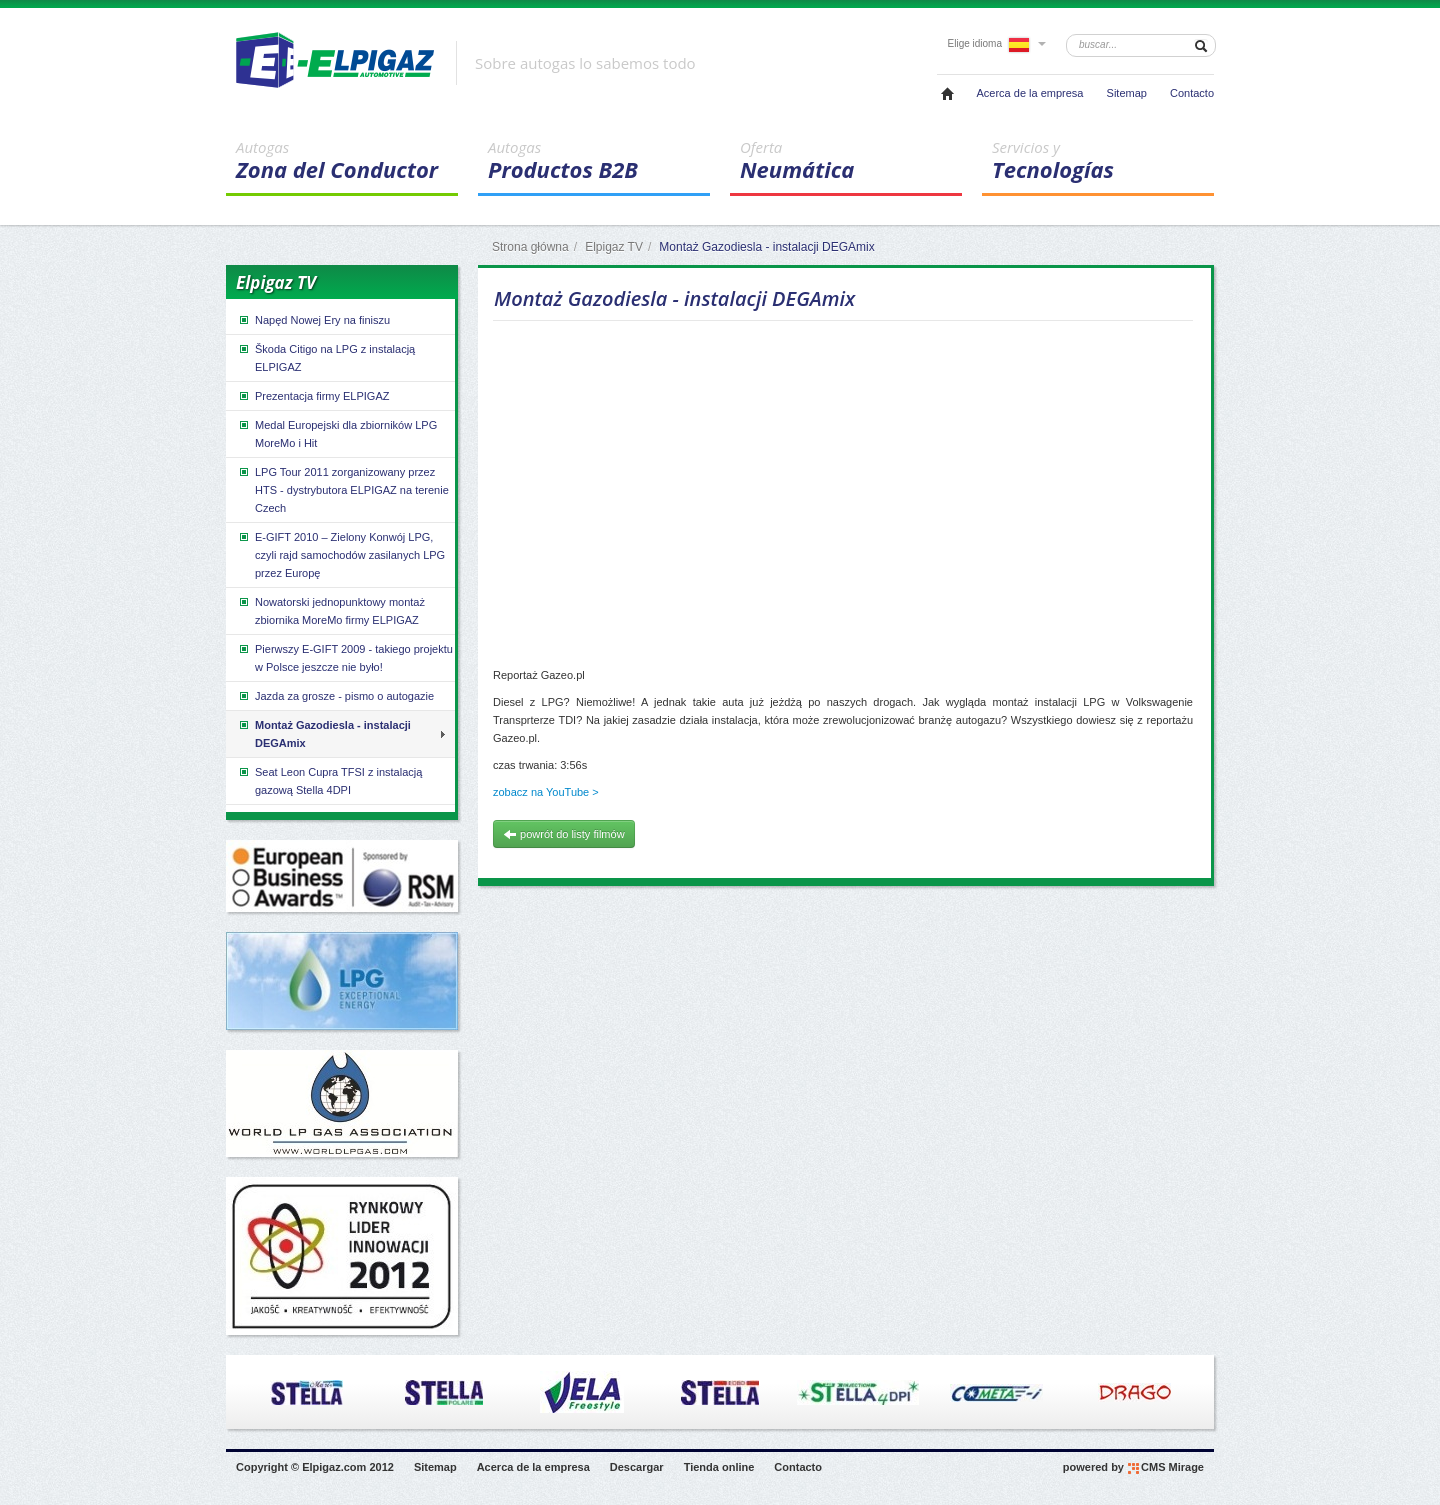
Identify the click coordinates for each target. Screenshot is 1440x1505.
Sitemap (1127, 93)
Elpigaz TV (614, 247)
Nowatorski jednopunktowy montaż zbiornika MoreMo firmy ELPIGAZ (331, 610)
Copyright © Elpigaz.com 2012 (315, 1467)
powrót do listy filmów (564, 834)
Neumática (851, 161)
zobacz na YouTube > (546, 792)
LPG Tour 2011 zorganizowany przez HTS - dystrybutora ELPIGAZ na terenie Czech (343, 489)
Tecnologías (1103, 161)
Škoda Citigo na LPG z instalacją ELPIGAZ (326, 357)
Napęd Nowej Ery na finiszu (313, 320)
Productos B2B (599, 161)
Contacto (1192, 93)
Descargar (637, 1467)
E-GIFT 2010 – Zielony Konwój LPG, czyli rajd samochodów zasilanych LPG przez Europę (341, 554)
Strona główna (530, 247)
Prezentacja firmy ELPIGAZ (313, 396)
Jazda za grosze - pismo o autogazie (335, 696)
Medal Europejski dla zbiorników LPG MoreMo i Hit (337, 433)
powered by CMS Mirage (1133, 1468)
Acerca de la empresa (1029, 93)
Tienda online (719, 1467)
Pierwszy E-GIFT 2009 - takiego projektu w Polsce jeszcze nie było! (345, 657)
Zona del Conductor (347, 161)
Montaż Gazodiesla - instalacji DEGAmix (324, 733)
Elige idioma (997, 43)
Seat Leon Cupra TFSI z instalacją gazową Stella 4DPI (329, 780)
